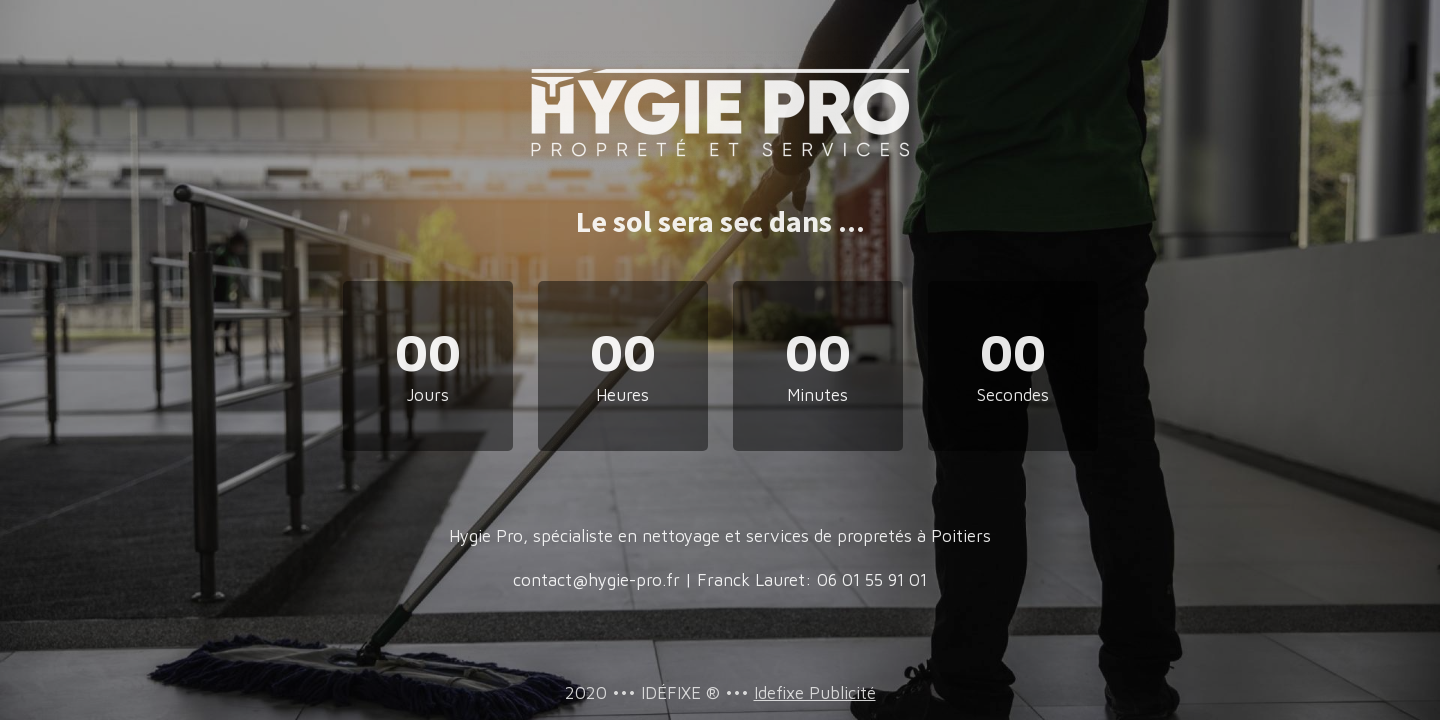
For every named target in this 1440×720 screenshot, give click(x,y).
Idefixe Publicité (815, 693)
